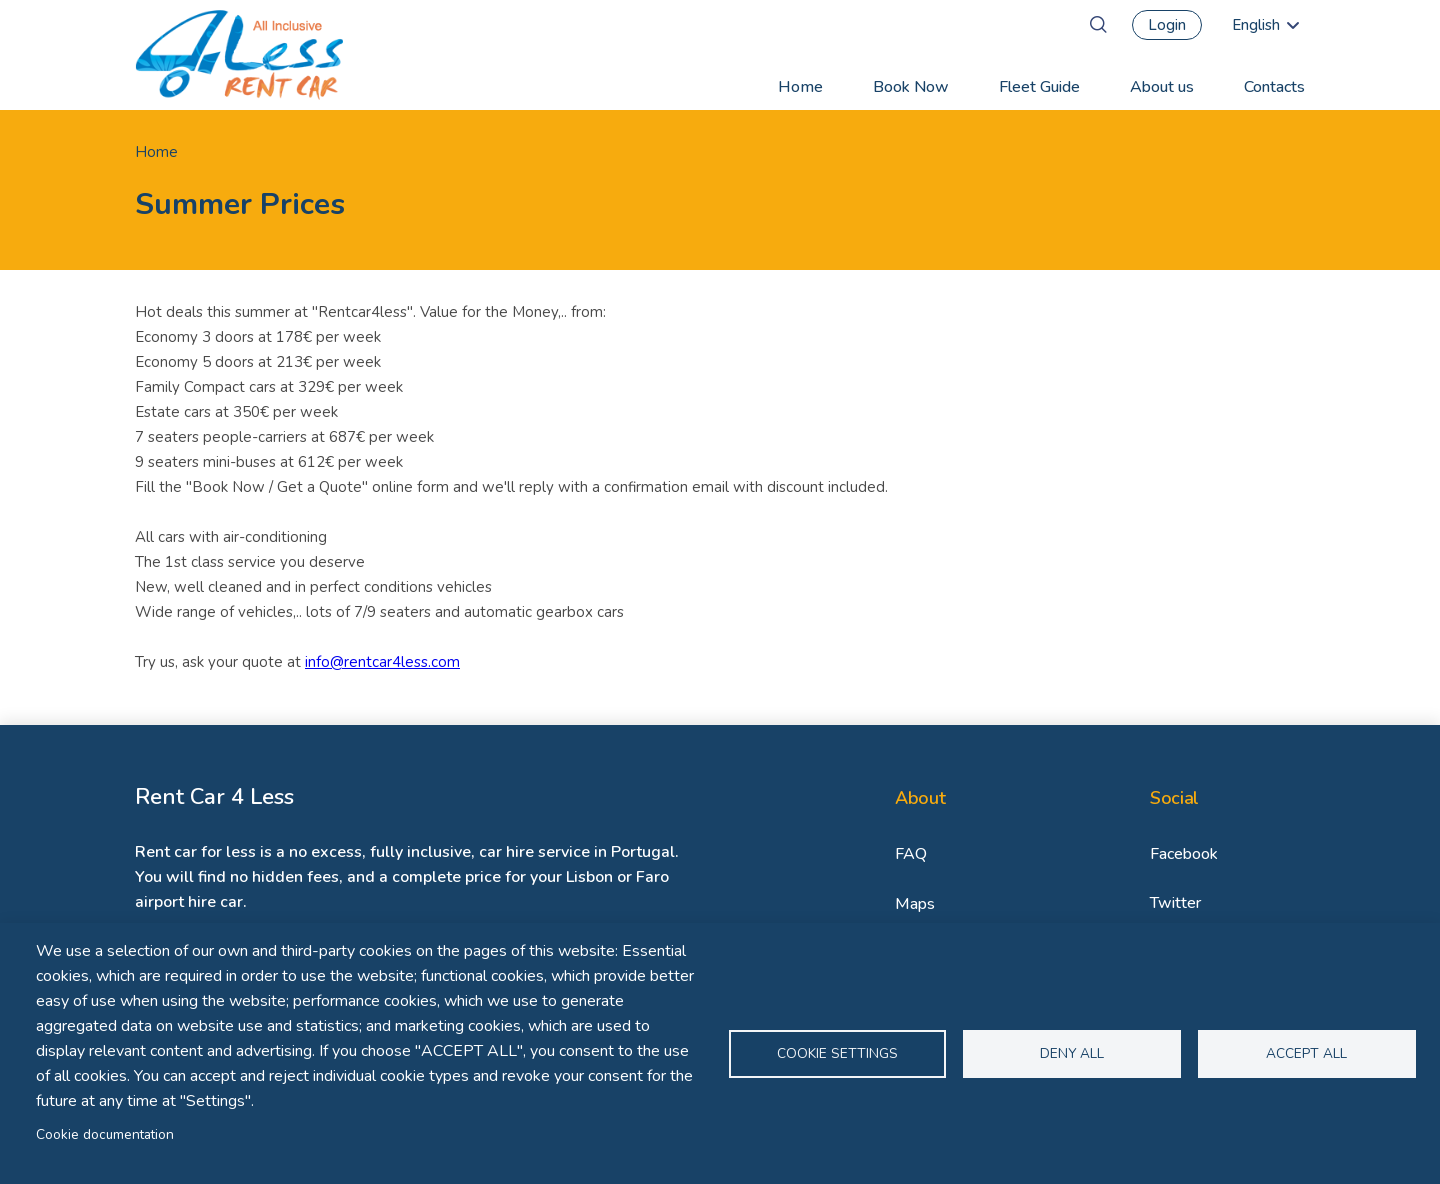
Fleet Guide (1039, 87)
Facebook (1184, 854)
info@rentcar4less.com (382, 662)
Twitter (1175, 903)
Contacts (1274, 87)
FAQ (911, 854)
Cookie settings (837, 1053)
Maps (915, 904)
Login (1167, 25)
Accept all (1306, 1053)
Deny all (1072, 1053)
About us (1162, 87)
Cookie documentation (105, 1134)
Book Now (911, 87)
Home (800, 87)
